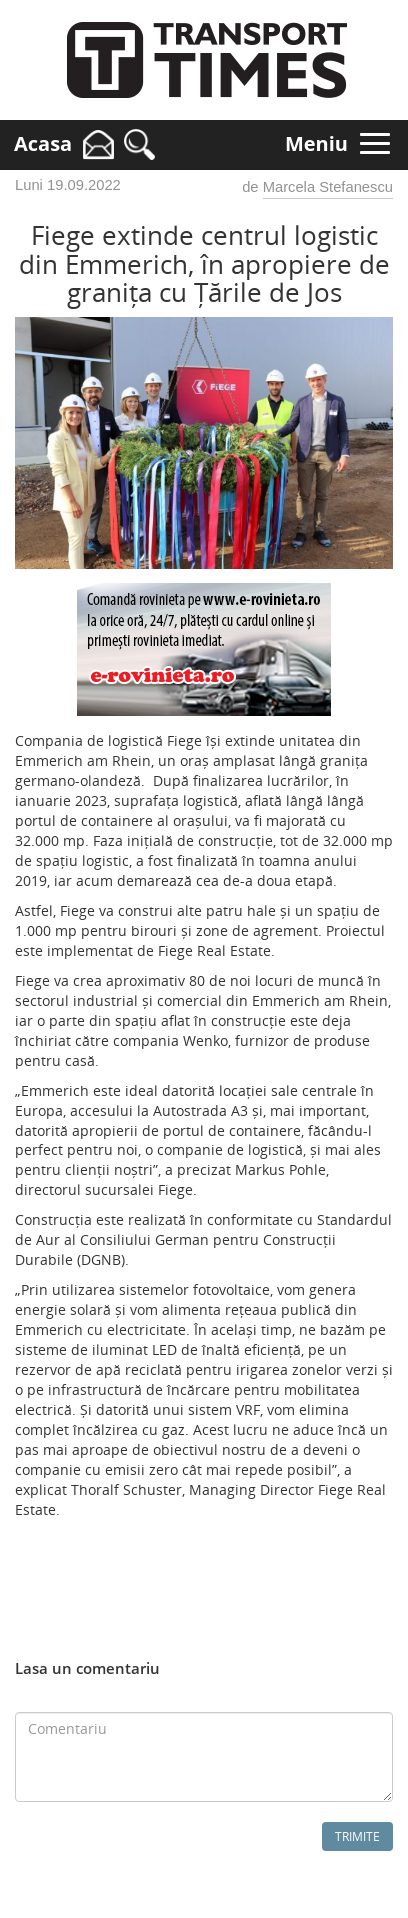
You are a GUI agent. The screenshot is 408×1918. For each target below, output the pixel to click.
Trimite (357, 1836)
